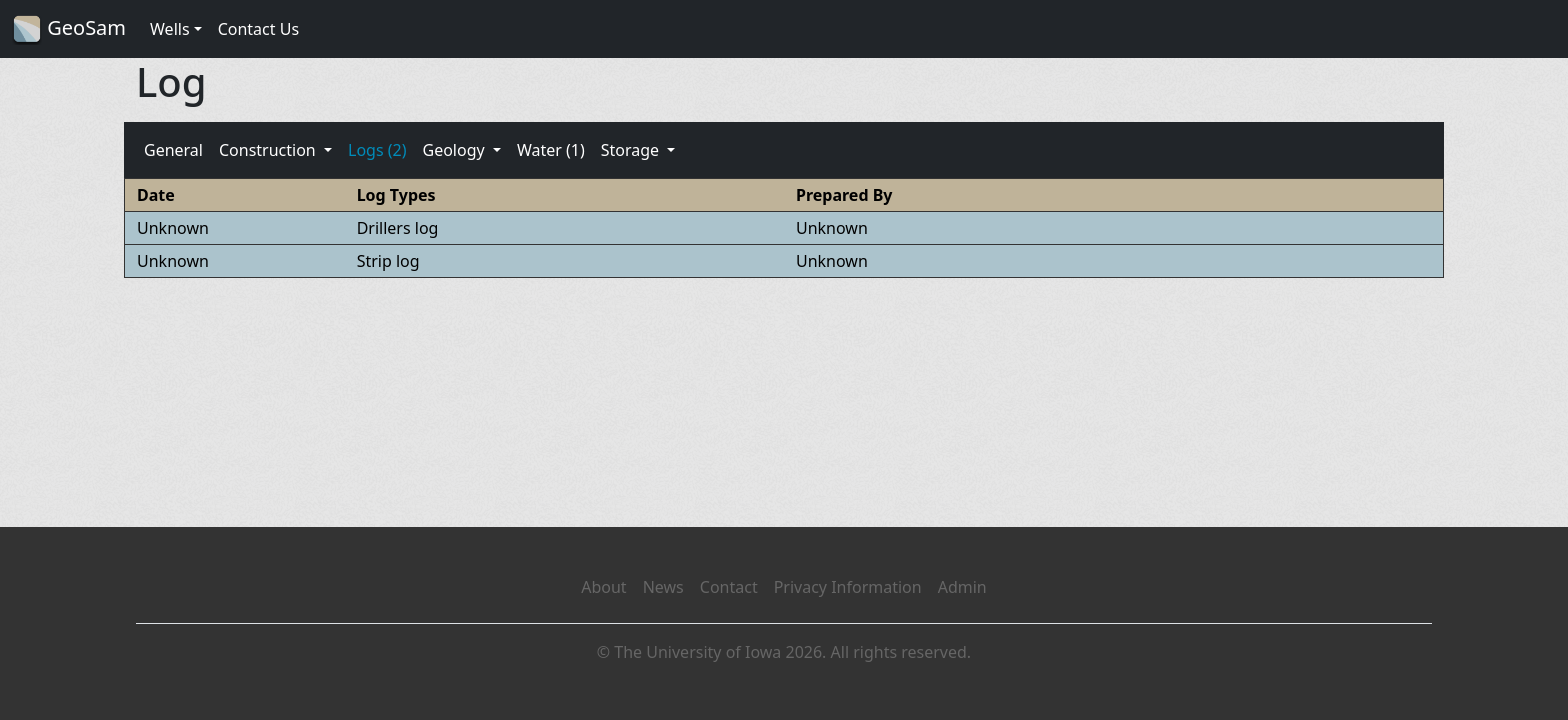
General (173, 150)
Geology (455, 150)
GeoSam (69, 29)
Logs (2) (377, 150)
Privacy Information (848, 587)
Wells (170, 29)
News (663, 587)
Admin (962, 587)
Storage (632, 150)
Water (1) (551, 150)
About (603, 587)
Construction (269, 150)
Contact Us (258, 29)
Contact (729, 587)
